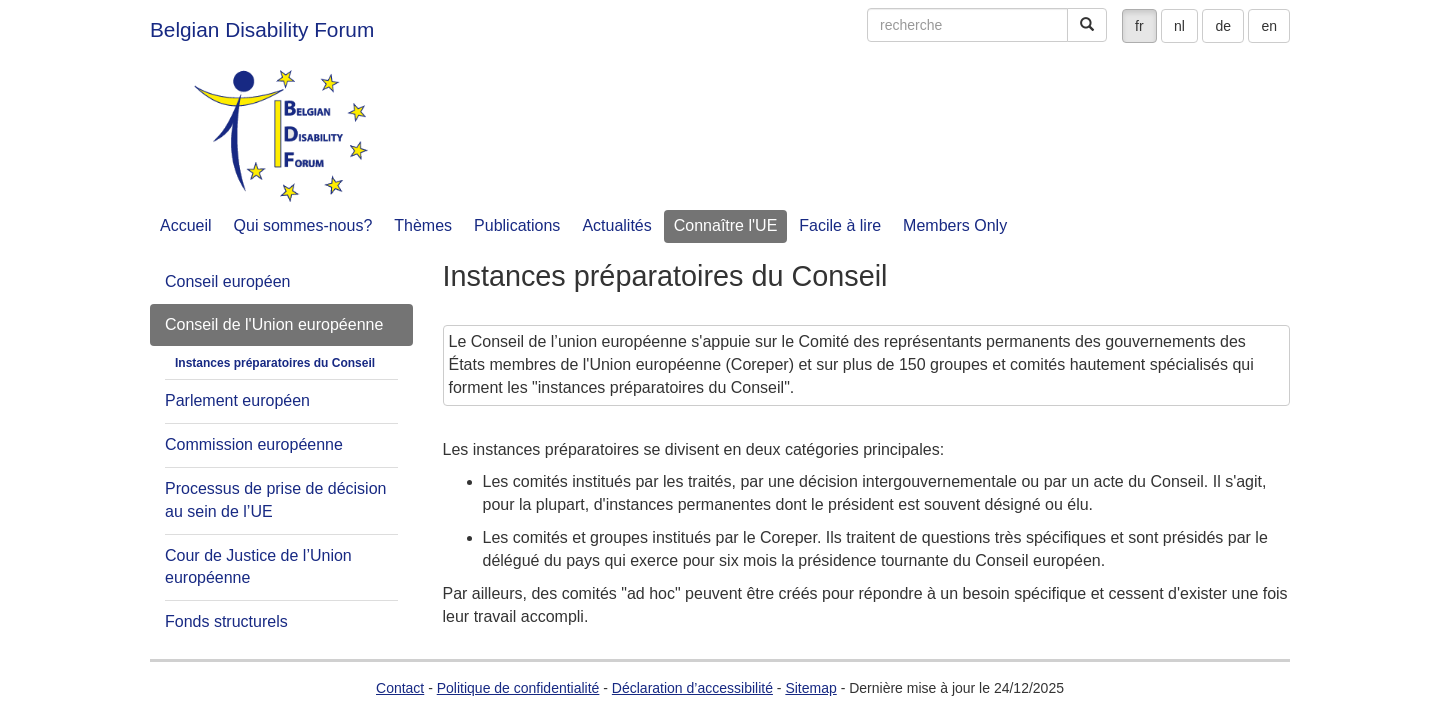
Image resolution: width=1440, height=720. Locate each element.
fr (1139, 26)
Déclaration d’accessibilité (692, 688)
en (1269, 26)
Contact (400, 688)
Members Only (955, 225)
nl (1179, 26)
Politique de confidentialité (518, 688)
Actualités (616, 225)
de (1223, 26)
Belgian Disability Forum (262, 29)
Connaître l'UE (726, 225)
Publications (517, 225)
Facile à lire (840, 225)
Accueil (186, 225)
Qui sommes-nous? (303, 225)
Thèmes (423, 225)
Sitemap (810, 688)
